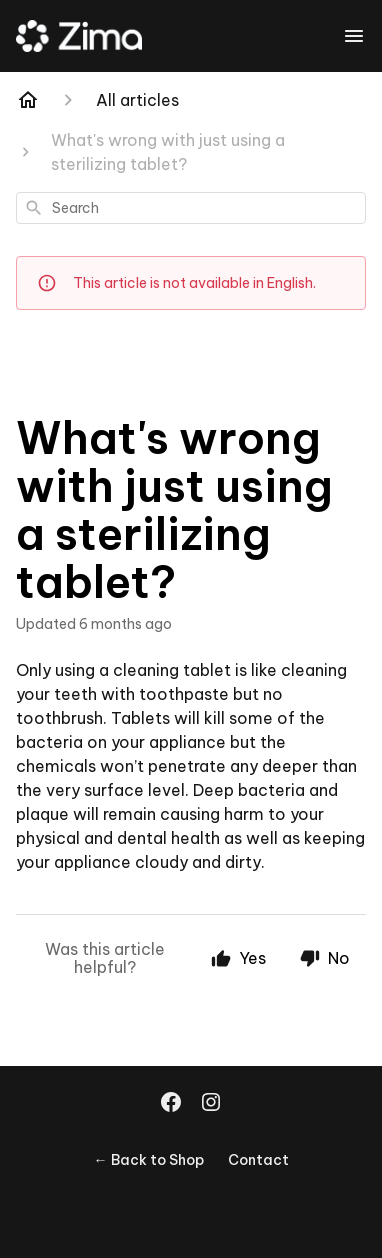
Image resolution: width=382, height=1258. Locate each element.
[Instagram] (211, 1104)
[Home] (28, 100)
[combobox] (191, 208)
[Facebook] (171, 1104)
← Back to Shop (149, 1160)
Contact (258, 1160)
